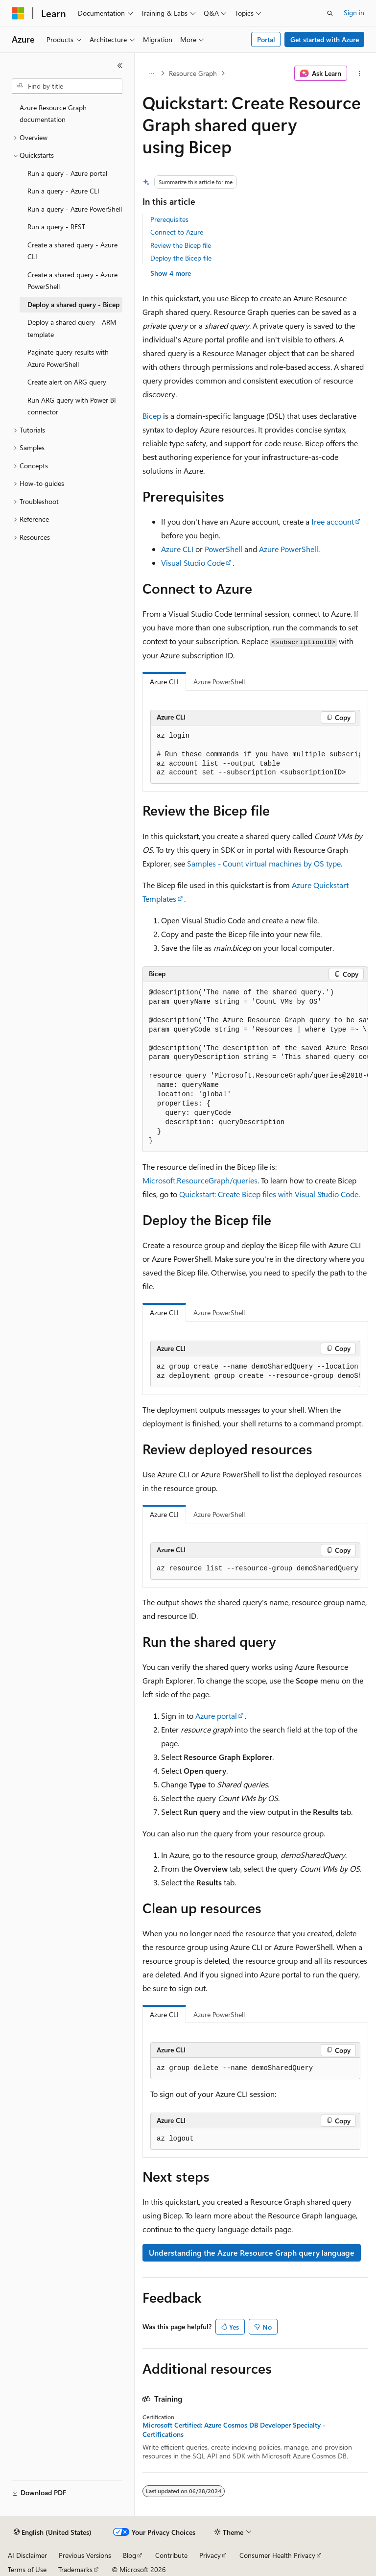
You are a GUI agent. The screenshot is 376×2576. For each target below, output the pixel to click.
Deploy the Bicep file (181, 258)
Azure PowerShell (288, 549)
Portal (266, 39)
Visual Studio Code (193, 562)
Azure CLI (177, 549)
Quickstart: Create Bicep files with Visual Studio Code (268, 1194)
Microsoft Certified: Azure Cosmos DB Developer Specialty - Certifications (234, 2429)
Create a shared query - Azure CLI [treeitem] (72, 251)
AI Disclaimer (27, 2555)
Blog (129, 2555)
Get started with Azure (324, 39)
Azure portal (216, 1715)
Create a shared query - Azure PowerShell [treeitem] (72, 280)
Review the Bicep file (180, 245)
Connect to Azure (176, 232)
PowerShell (223, 549)
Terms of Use (27, 2569)
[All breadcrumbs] (151, 73)
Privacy (210, 2555)
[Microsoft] (18, 13)
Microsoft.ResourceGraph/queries (200, 1180)
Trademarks (75, 2569)
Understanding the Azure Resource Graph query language (251, 2252)
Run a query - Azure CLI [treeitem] (63, 190)
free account (332, 521)
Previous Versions (85, 2555)
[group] (255, 754)
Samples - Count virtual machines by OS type (264, 863)
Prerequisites (169, 219)
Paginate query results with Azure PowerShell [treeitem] (68, 358)
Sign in (354, 12)
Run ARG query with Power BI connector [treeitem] (71, 406)
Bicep (151, 415)
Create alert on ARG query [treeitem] (66, 381)
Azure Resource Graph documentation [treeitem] (53, 113)
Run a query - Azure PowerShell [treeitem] (74, 209)
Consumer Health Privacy (277, 2555)
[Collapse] (120, 65)
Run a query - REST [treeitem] (56, 226)
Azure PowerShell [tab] (219, 681)
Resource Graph (193, 73)
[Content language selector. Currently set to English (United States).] (52, 2532)
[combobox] (67, 86)
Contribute (171, 2555)
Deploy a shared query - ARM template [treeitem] (72, 328)
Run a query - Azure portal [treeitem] (67, 173)
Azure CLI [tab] (164, 681)
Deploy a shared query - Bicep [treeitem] (73, 304)
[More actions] (359, 73)
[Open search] (330, 13)
